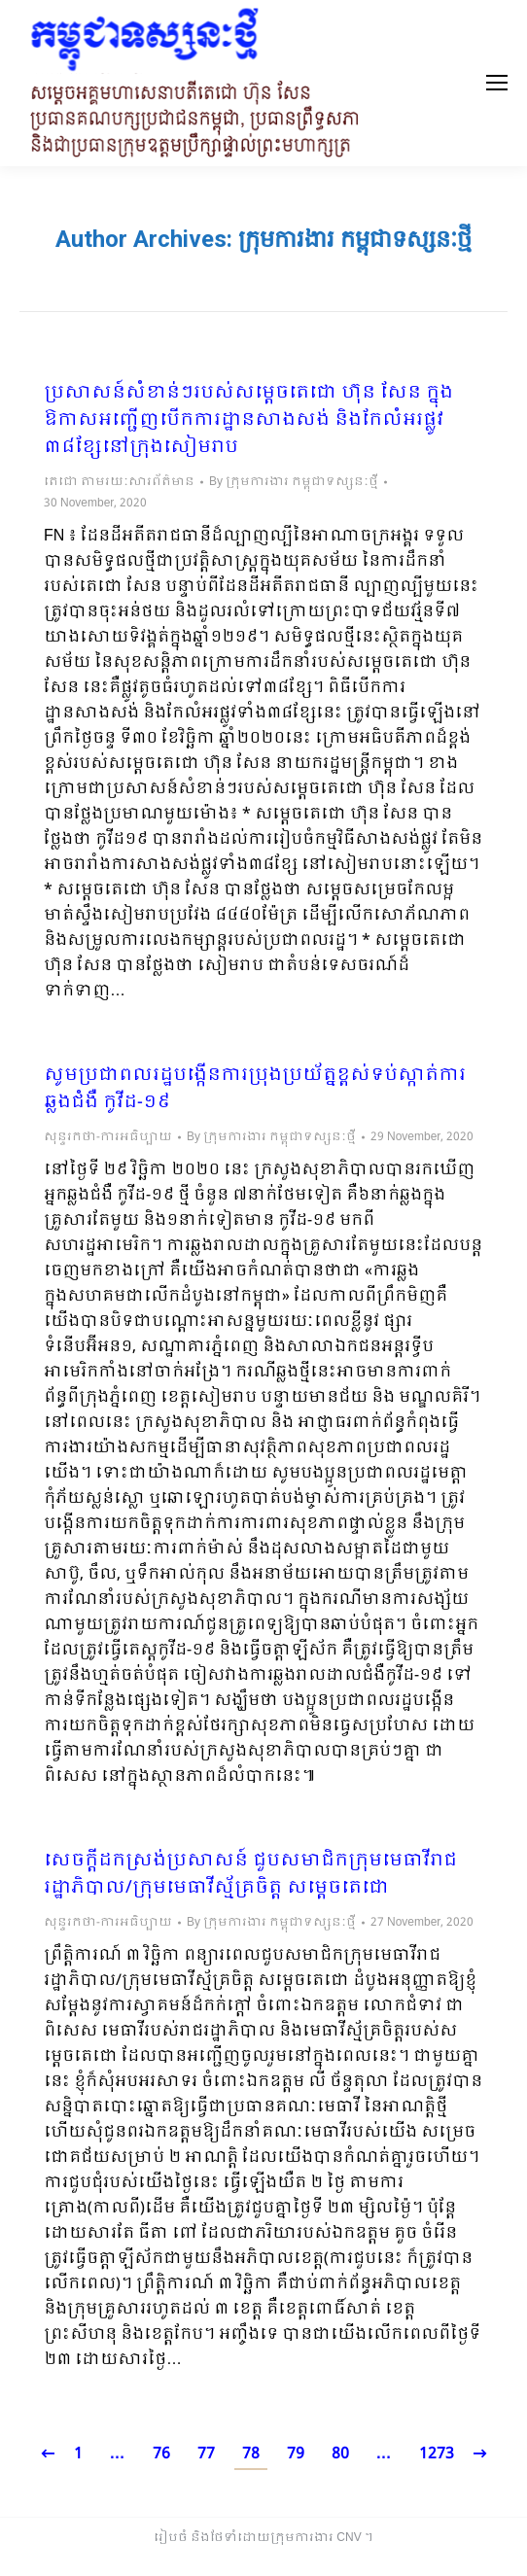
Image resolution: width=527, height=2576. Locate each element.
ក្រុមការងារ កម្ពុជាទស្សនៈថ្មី (355, 239)
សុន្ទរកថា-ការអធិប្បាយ (108, 1137)
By (293, 482)
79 (295, 2454)
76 (161, 2454)
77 (206, 2454)
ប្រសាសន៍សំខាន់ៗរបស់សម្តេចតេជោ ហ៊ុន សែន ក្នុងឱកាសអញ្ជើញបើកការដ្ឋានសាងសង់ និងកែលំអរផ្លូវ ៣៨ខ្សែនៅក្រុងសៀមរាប (248, 421)
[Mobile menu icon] (497, 82)
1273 (436, 2454)
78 (251, 2454)
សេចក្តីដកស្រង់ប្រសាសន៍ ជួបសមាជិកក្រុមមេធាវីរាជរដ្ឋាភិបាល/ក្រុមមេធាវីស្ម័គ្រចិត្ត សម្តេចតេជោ (250, 1875)
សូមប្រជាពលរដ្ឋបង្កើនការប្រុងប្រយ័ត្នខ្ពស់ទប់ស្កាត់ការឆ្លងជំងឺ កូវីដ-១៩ (255, 1089)
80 (340, 2454)
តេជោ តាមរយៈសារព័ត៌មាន (119, 482)
